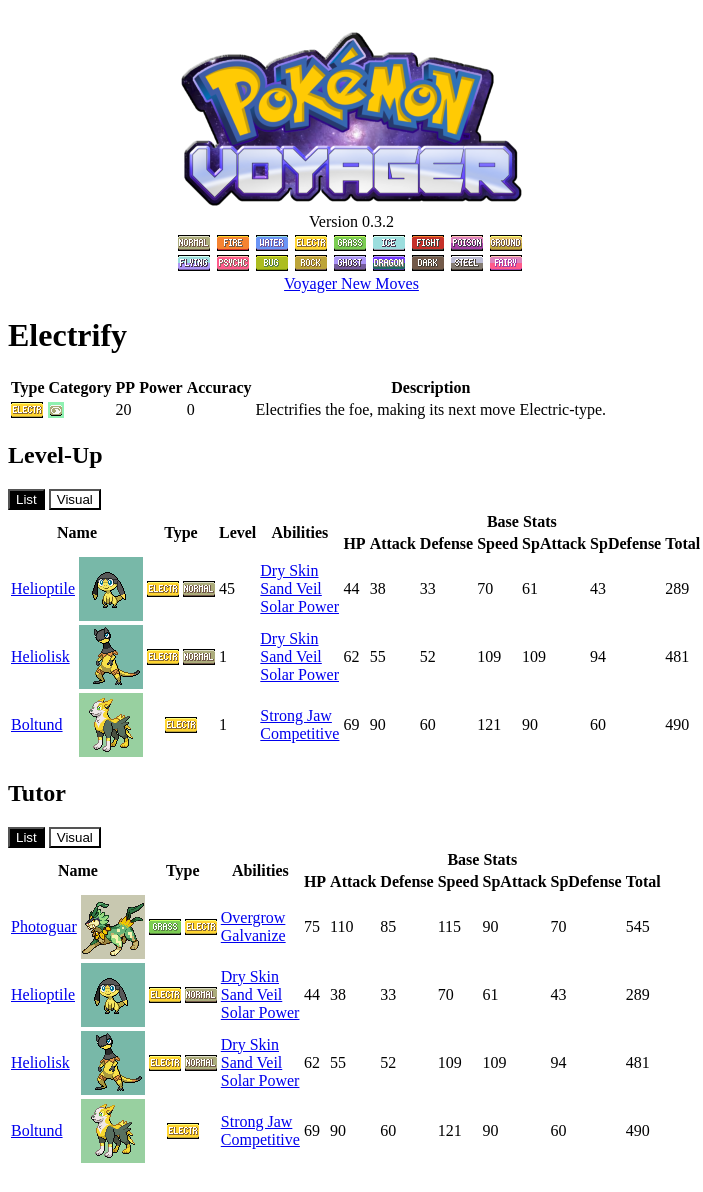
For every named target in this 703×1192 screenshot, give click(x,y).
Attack (393, 543)
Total (682, 543)
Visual (75, 499)
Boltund (37, 724)
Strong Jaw (296, 715)
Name (77, 532)
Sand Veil (290, 588)
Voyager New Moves (351, 283)
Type (180, 532)
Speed (497, 543)
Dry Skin (289, 570)
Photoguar (44, 926)
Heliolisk (40, 656)
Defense (446, 543)
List (26, 499)
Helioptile (43, 588)
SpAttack (554, 543)
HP (354, 543)
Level (237, 532)
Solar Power (299, 606)
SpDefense (625, 543)
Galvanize (253, 935)
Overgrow (253, 917)
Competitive (299, 733)
